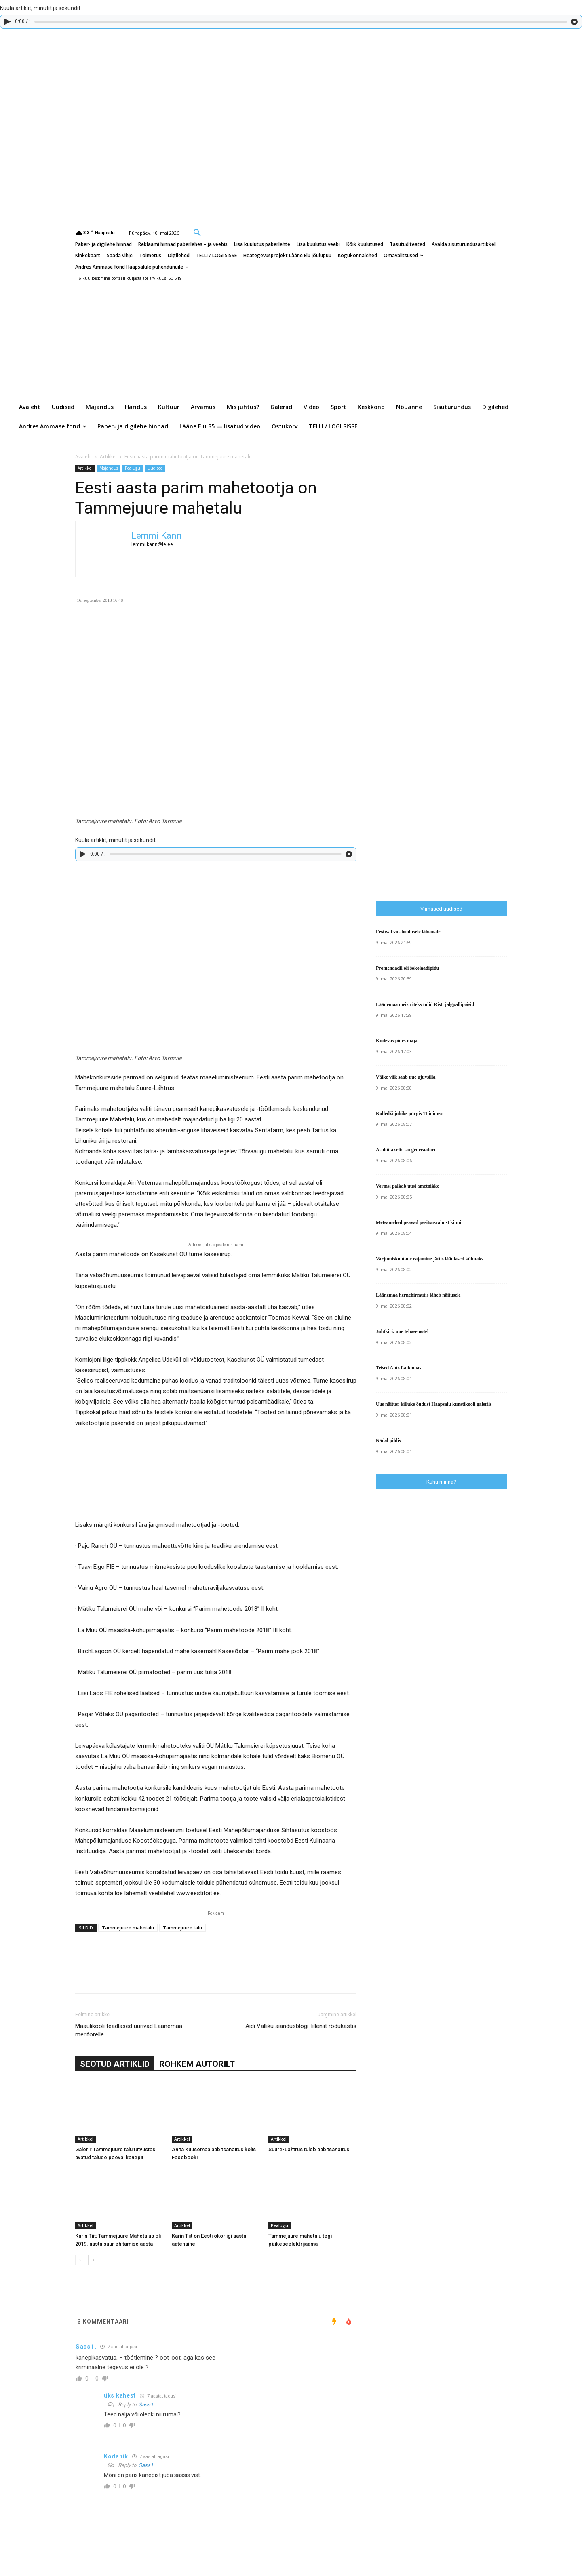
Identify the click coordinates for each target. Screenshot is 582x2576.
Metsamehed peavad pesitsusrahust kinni (418, 1222)
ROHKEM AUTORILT (197, 2064)
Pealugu (132, 468)
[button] (197, 232)
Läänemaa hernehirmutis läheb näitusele (418, 1295)
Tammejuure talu (182, 1928)
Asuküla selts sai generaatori (405, 1150)
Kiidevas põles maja (397, 1040)
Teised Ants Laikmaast (399, 1368)
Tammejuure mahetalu (128, 1928)
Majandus (108, 468)
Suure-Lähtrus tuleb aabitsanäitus (308, 2149)
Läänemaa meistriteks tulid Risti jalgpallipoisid (425, 1004)
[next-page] (93, 2260)
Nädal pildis (388, 1440)
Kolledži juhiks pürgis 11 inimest (410, 1113)
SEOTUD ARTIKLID (115, 2064)
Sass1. (146, 2405)
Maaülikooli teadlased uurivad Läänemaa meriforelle (128, 2030)
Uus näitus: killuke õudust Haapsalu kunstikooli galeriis (434, 1404)
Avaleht (83, 456)
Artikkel (108, 456)
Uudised (155, 468)
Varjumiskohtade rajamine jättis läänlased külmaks (429, 1259)
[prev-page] (80, 2260)
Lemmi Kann (156, 536)
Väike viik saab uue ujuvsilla (405, 1077)
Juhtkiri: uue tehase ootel (402, 1331)
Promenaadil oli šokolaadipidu (407, 968)
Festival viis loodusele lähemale (408, 931)
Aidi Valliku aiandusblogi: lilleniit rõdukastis (300, 2026)
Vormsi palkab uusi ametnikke (407, 1186)
